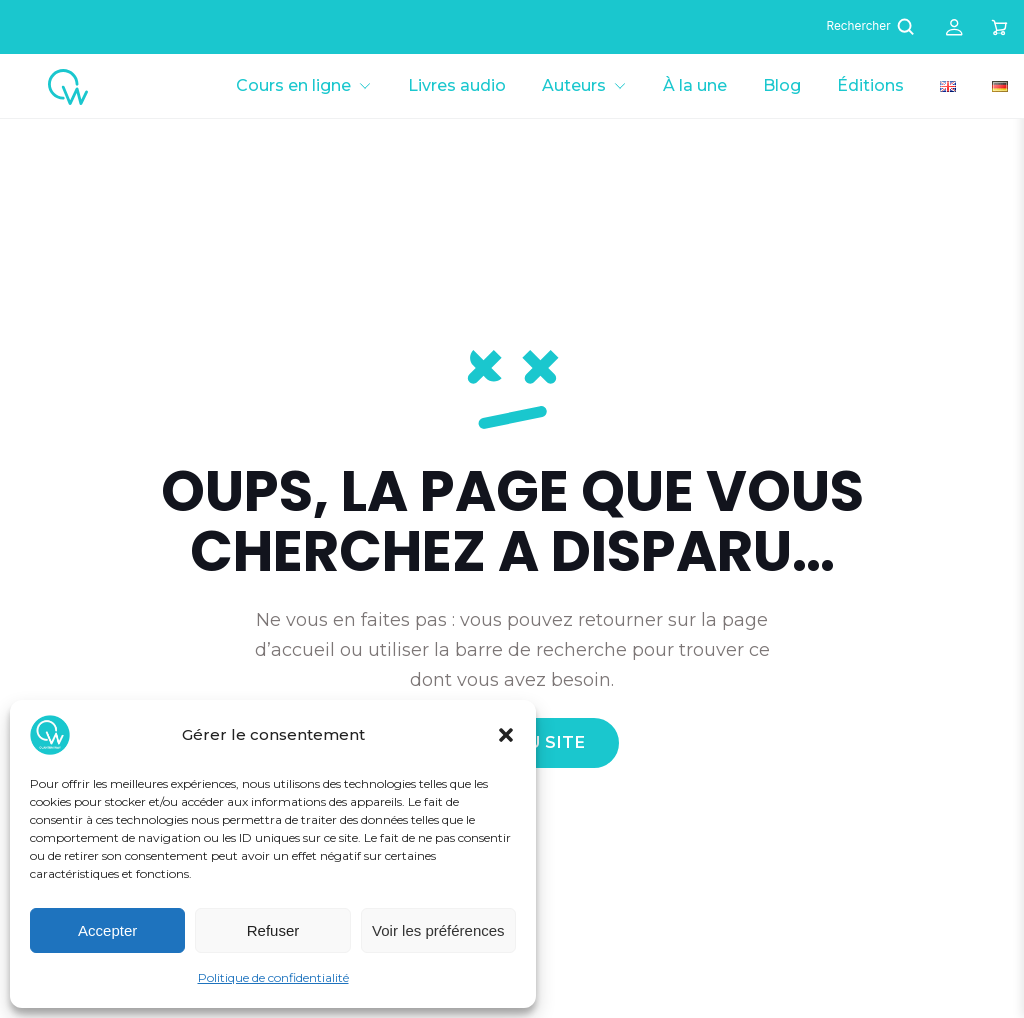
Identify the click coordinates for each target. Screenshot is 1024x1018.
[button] (506, 735)
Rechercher (873, 26)
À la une (695, 85)
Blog (782, 85)
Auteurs (574, 85)
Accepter (107, 930)
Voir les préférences (438, 930)
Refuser (273, 930)
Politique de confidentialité (273, 977)
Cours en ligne (293, 85)
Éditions (870, 85)
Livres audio (457, 85)
